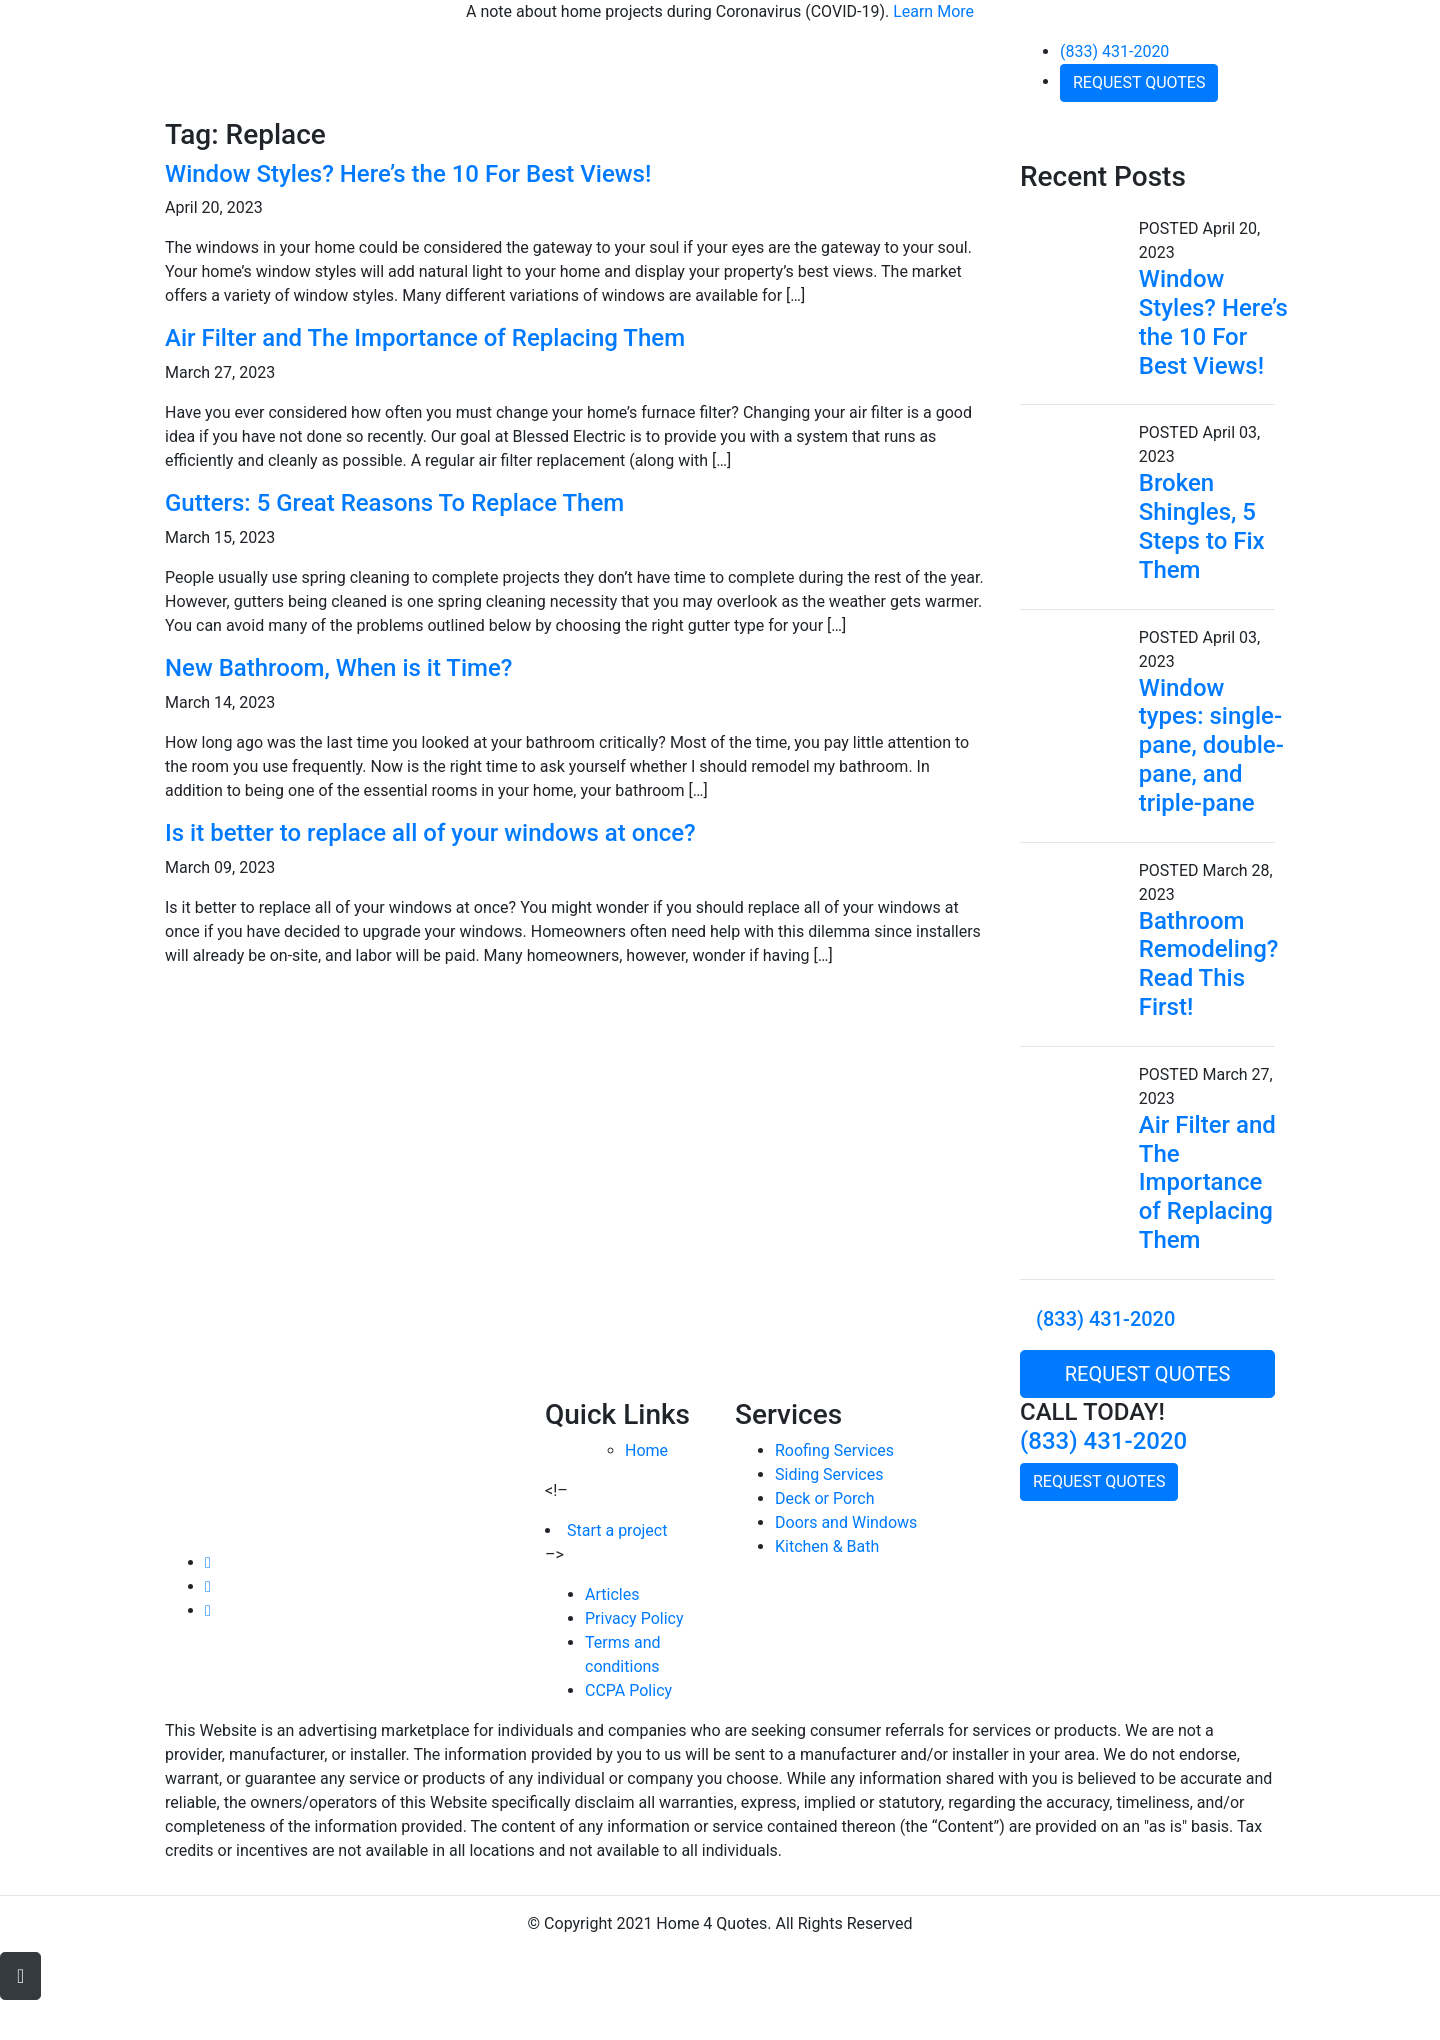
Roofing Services (834, 1450)
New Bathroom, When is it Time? (339, 668)
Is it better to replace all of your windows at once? (430, 833)
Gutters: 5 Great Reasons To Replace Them (394, 503)
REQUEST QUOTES (1139, 82)
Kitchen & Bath (827, 1546)
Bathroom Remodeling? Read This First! (1209, 964)
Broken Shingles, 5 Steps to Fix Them (1202, 526)
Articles (612, 1594)
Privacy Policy (634, 1618)
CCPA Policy (628, 1690)
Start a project (617, 1530)
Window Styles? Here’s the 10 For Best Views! (408, 174)
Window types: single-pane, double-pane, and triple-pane (1211, 745)
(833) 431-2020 (1114, 51)
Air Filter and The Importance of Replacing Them (425, 338)
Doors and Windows (846, 1522)
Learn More (933, 11)
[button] (20, 1976)
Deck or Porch (825, 1498)
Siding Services (829, 1474)
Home (646, 1450)
